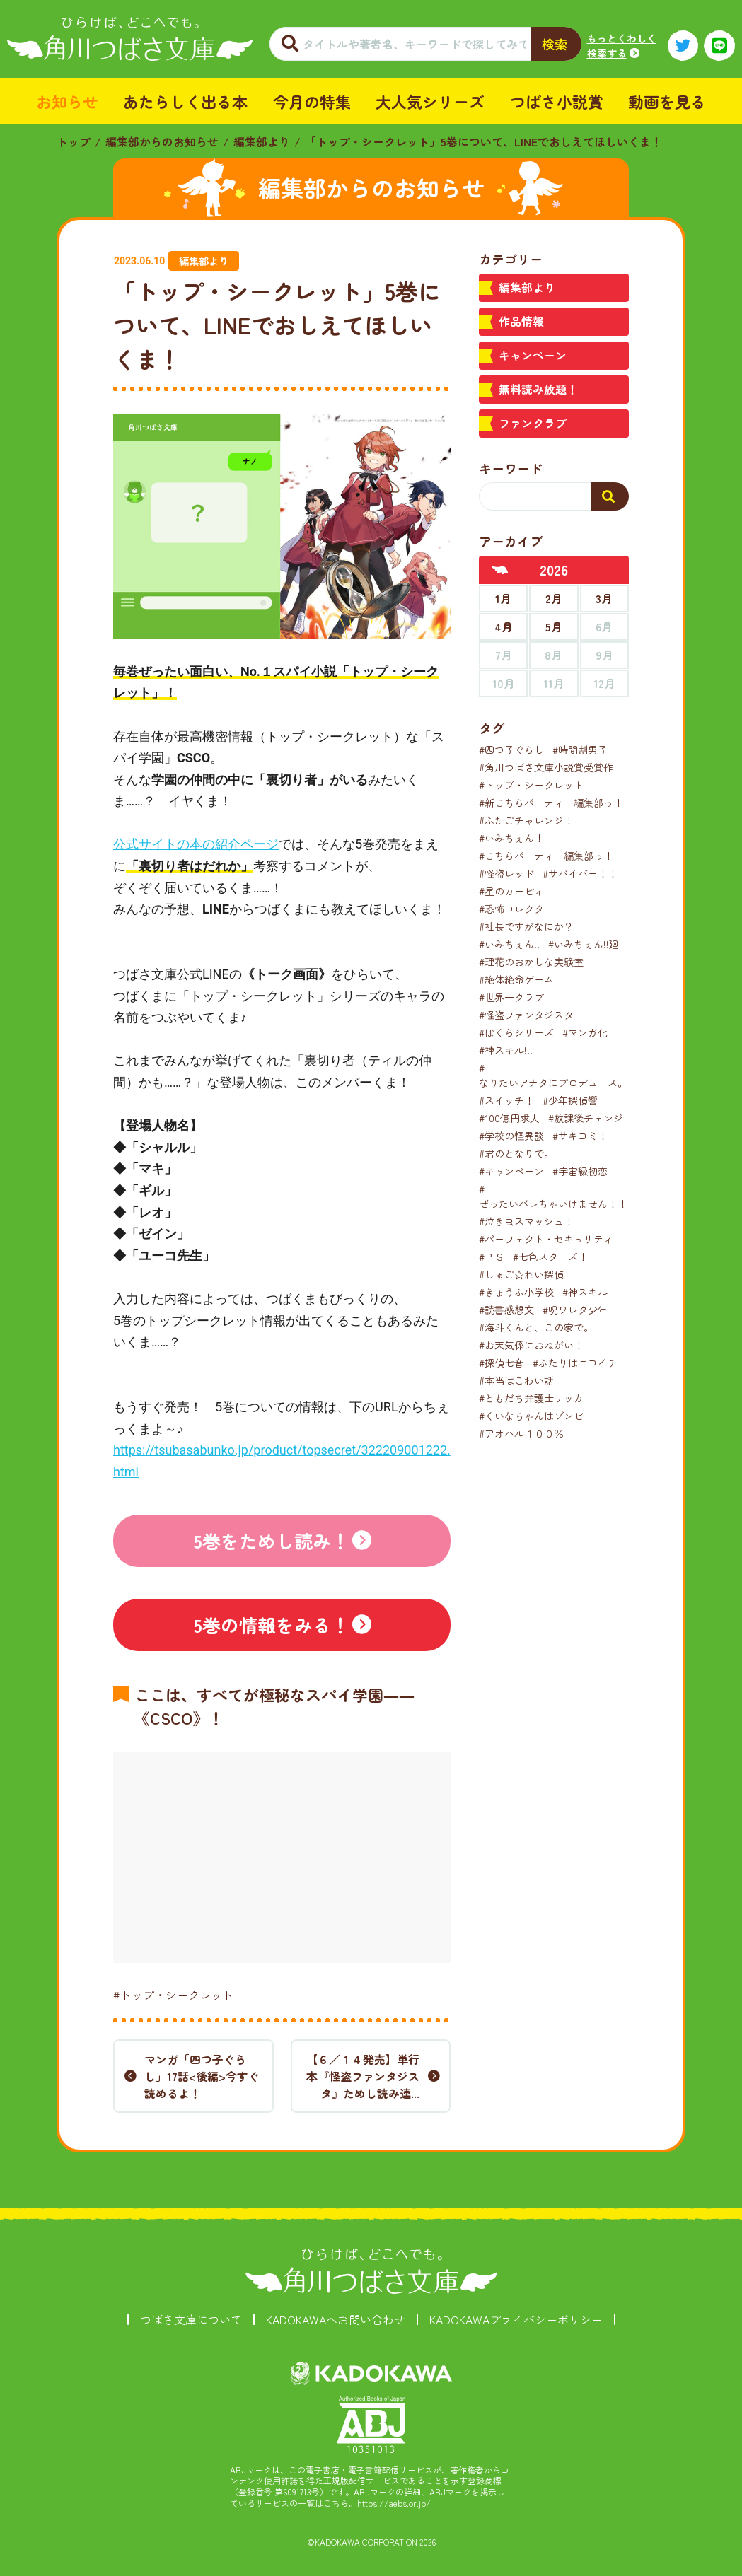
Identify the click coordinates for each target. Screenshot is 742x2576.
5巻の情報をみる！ (271, 1625)
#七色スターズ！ (550, 1256)
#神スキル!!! (506, 1050)
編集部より (261, 141)
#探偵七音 (501, 1363)
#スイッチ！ (506, 1100)
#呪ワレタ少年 (575, 1309)
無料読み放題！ (538, 388)
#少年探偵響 (570, 1100)
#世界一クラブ (511, 997)
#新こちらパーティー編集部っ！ (551, 802)
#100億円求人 (509, 1118)
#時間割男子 (580, 749)
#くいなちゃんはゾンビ (531, 1416)
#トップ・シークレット (173, 1994)
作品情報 (521, 321)
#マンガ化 (585, 1032)
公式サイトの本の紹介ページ (196, 844)
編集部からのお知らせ (162, 141)
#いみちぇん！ (511, 838)
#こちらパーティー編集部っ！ (546, 856)
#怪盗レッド (506, 873)
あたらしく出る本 (185, 101)
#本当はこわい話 (516, 1380)
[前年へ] (500, 570)
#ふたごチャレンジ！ (526, 820)
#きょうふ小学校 (516, 1292)
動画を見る (667, 101)
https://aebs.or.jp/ (394, 2503)
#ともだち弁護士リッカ (531, 1398)
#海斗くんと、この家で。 (536, 1327)
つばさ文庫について (191, 2319)
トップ (74, 141)
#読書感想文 (506, 1309)
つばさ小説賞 (556, 101)
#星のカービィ (511, 891)
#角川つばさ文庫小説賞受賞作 (546, 767)
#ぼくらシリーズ (516, 1032)
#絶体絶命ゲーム (516, 979)
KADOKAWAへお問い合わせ (335, 2319)
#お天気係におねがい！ (531, 1345)
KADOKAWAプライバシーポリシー (516, 2319)
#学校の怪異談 (511, 1136)
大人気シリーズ (430, 101)
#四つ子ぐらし (511, 749)
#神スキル (585, 1292)
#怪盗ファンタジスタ (526, 1015)
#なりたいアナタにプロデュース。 (553, 1075)
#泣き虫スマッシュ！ (526, 1221)
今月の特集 (312, 101)
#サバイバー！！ (580, 873)
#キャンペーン (511, 1171)
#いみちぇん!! (509, 944)
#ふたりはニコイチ (575, 1363)
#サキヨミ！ (580, 1136)
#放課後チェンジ (585, 1118)
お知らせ (67, 101)
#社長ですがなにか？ (526, 926)
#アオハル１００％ (521, 1433)
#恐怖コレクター (516, 909)
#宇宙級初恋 (580, 1171)
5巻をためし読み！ (271, 1540)
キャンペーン (533, 354)
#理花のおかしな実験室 (531, 962)
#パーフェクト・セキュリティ (546, 1239)
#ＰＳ (491, 1256)
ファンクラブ (533, 422)
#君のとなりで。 (516, 1153)
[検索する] (610, 496)
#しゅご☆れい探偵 (521, 1274)
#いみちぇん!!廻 (583, 944)
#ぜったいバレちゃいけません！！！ (558, 1196)
